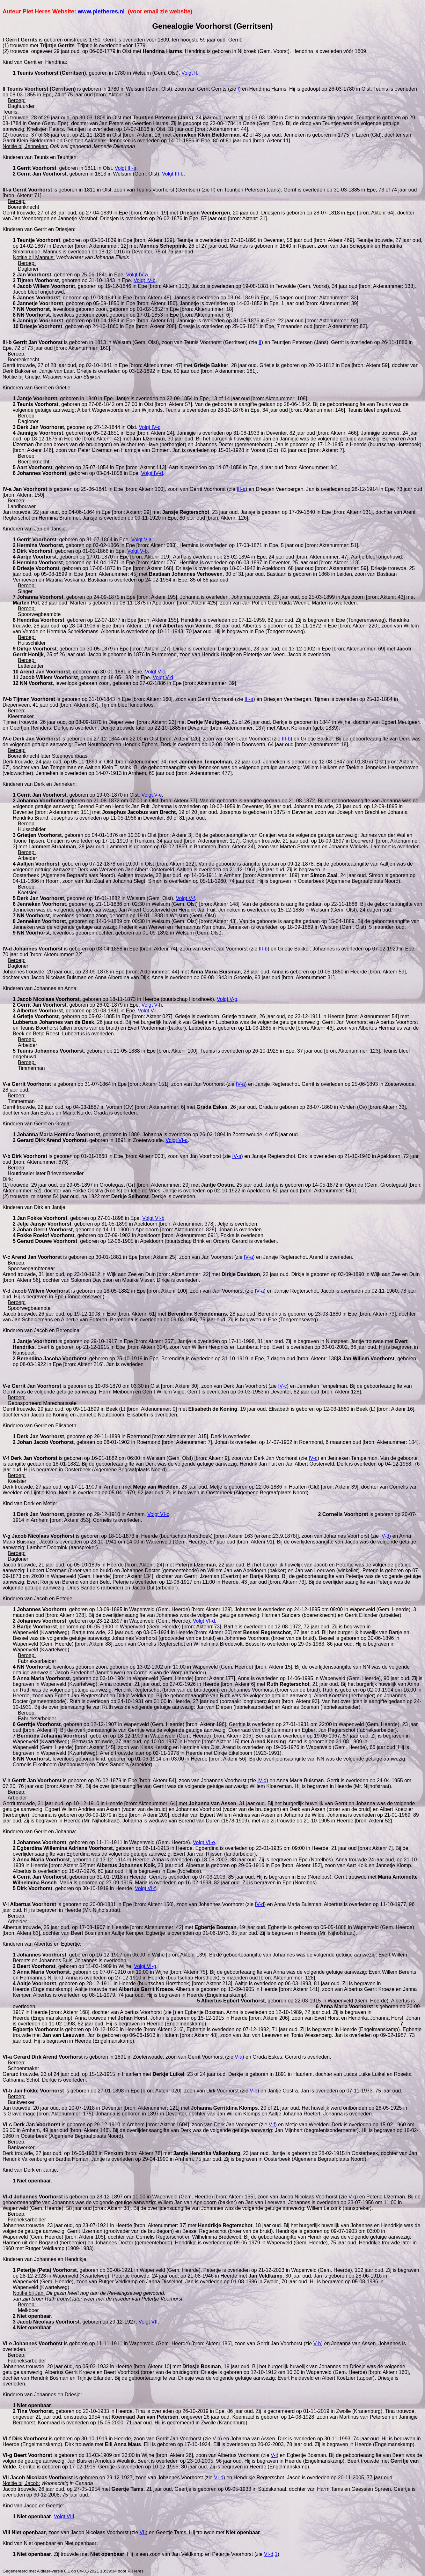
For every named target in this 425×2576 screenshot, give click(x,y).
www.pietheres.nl (100, 11)
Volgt (189, 73)
